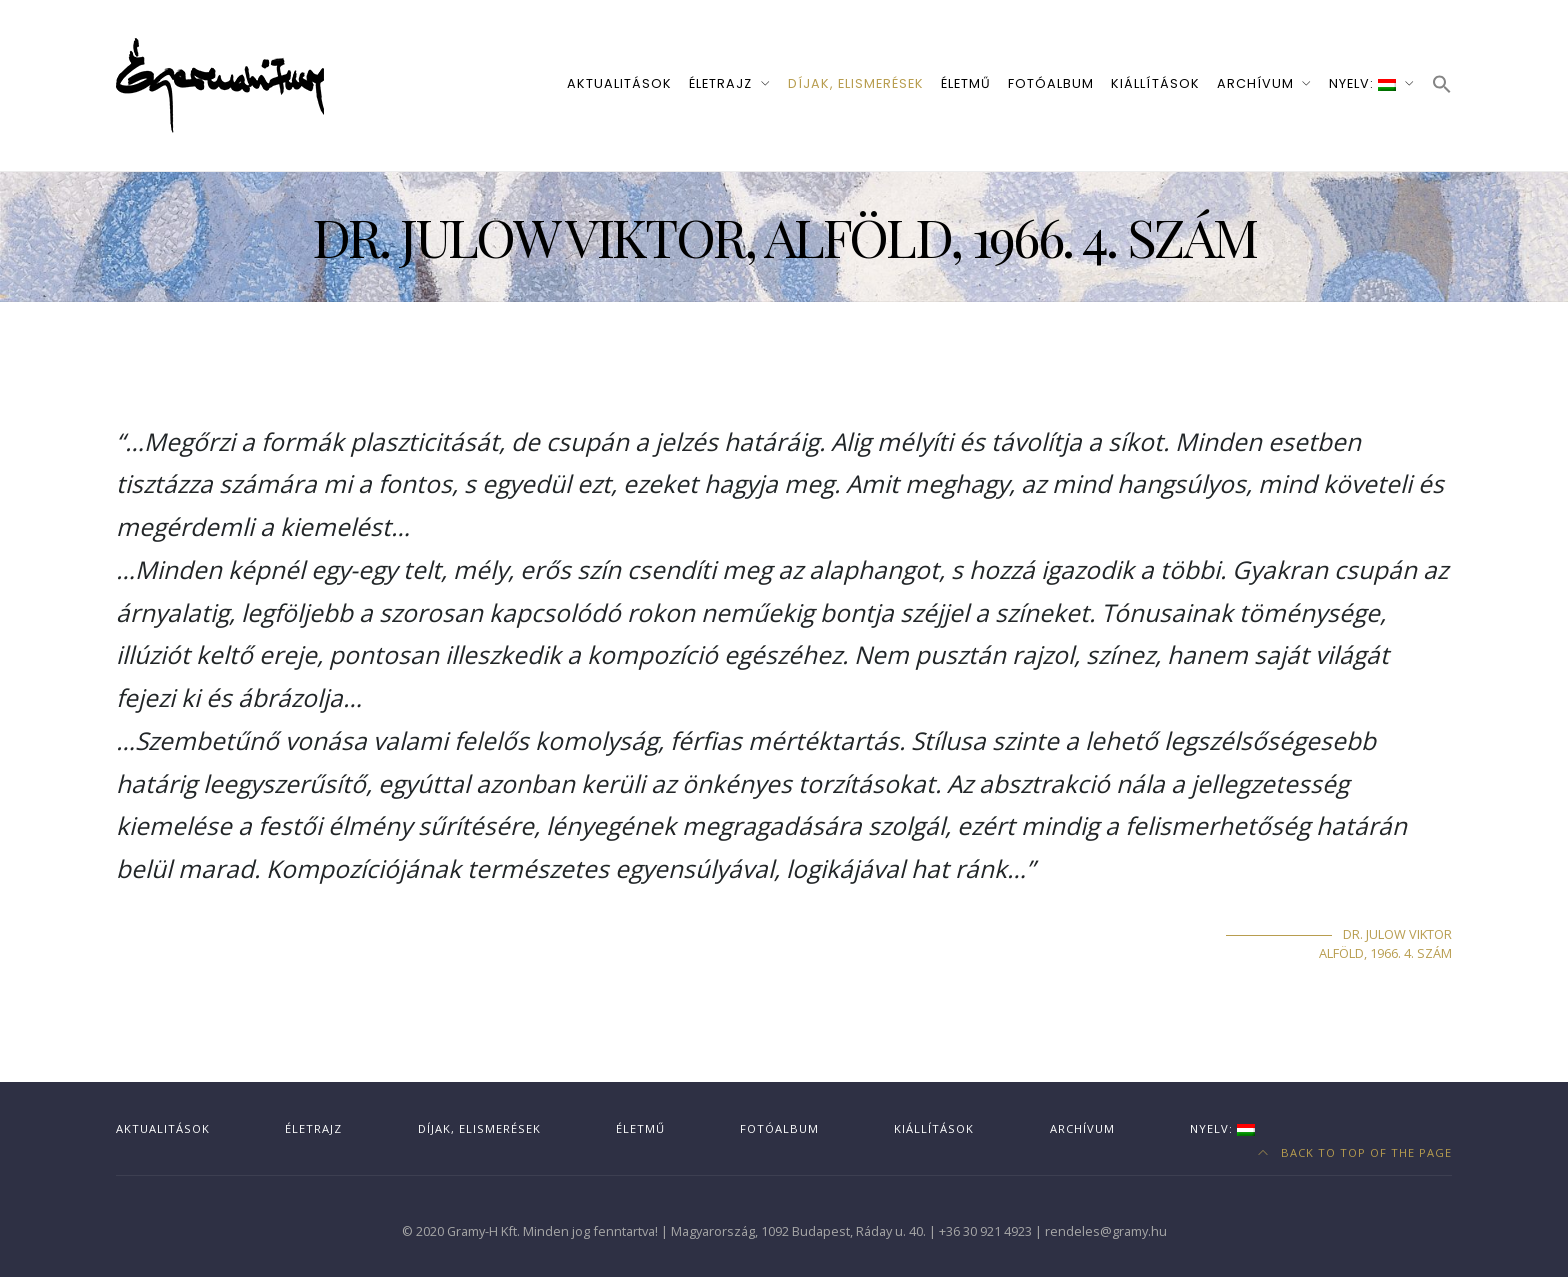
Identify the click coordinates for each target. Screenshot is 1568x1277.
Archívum (1255, 83)
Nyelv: (1362, 83)
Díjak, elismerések (856, 83)
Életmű (966, 83)
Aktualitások (619, 83)
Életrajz (720, 83)
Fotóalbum (1051, 83)
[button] (1442, 85)
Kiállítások (1155, 83)
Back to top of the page (1355, 1152)
